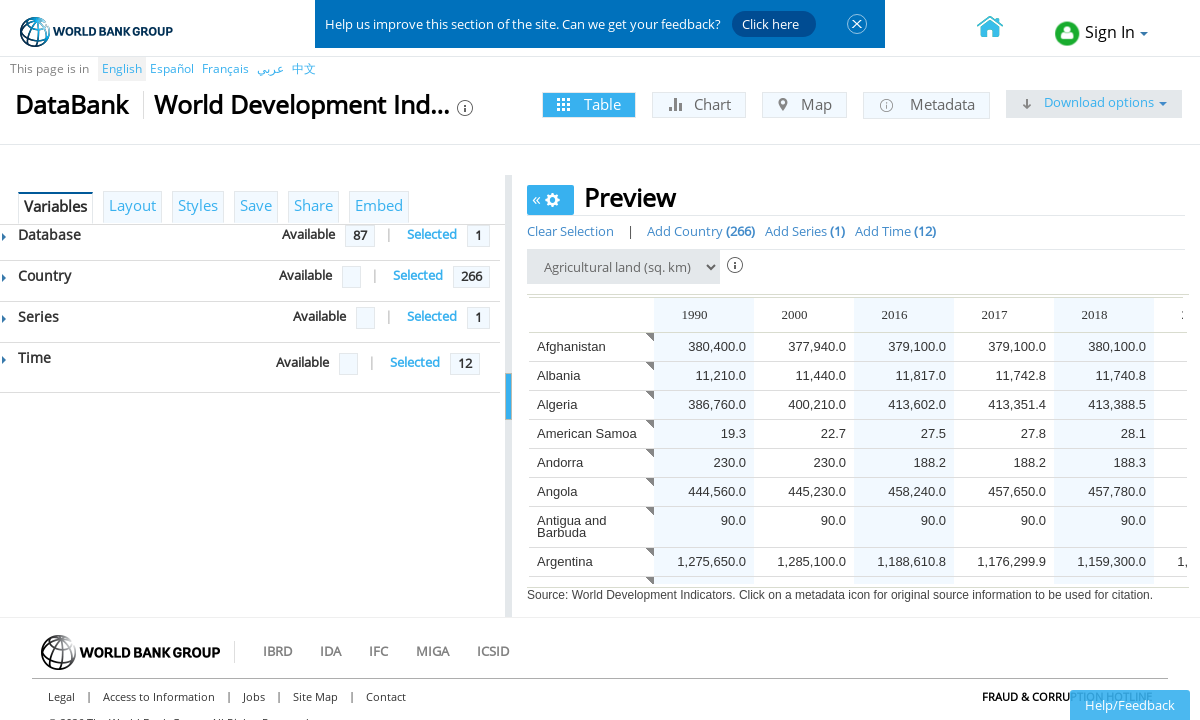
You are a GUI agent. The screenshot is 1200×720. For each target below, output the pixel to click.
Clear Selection (570, 231)
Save (256, 205)
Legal (61, 696)
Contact (386, 696)
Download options (1094, 102)
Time (26, 357)
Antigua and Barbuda (571, 526)
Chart (699, 104)
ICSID (493, 651)
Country (36, 275)
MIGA (432, 651)
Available (308, 234)
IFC (378, 651)
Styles (198, 205)
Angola (557, 491)
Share (313, 205)
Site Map (315, 696)
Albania (558, 375)
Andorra (560, 462)
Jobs (254, 696)
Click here (770, 24)
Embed (379, 205)
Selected (432, 234)
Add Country (701, 231)
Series (30, 316)
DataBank (71, 104)
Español (172, 68)
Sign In (1101, 33)
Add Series (805, 231)
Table (589, 104)
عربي (270, 68)
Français (225, 68)
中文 (304, 68)
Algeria (557, 404)
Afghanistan (571, 346)
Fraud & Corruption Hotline (1067, 696)
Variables (55, 206)
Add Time (895, 231)
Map (804, 104)
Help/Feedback (1130, 705)
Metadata (926, 105)
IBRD (277, 651)
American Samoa (587, 433)
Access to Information (159, 696)
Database (41, 234)
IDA (330, 651)
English (122, 68)
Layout (132, 205)
